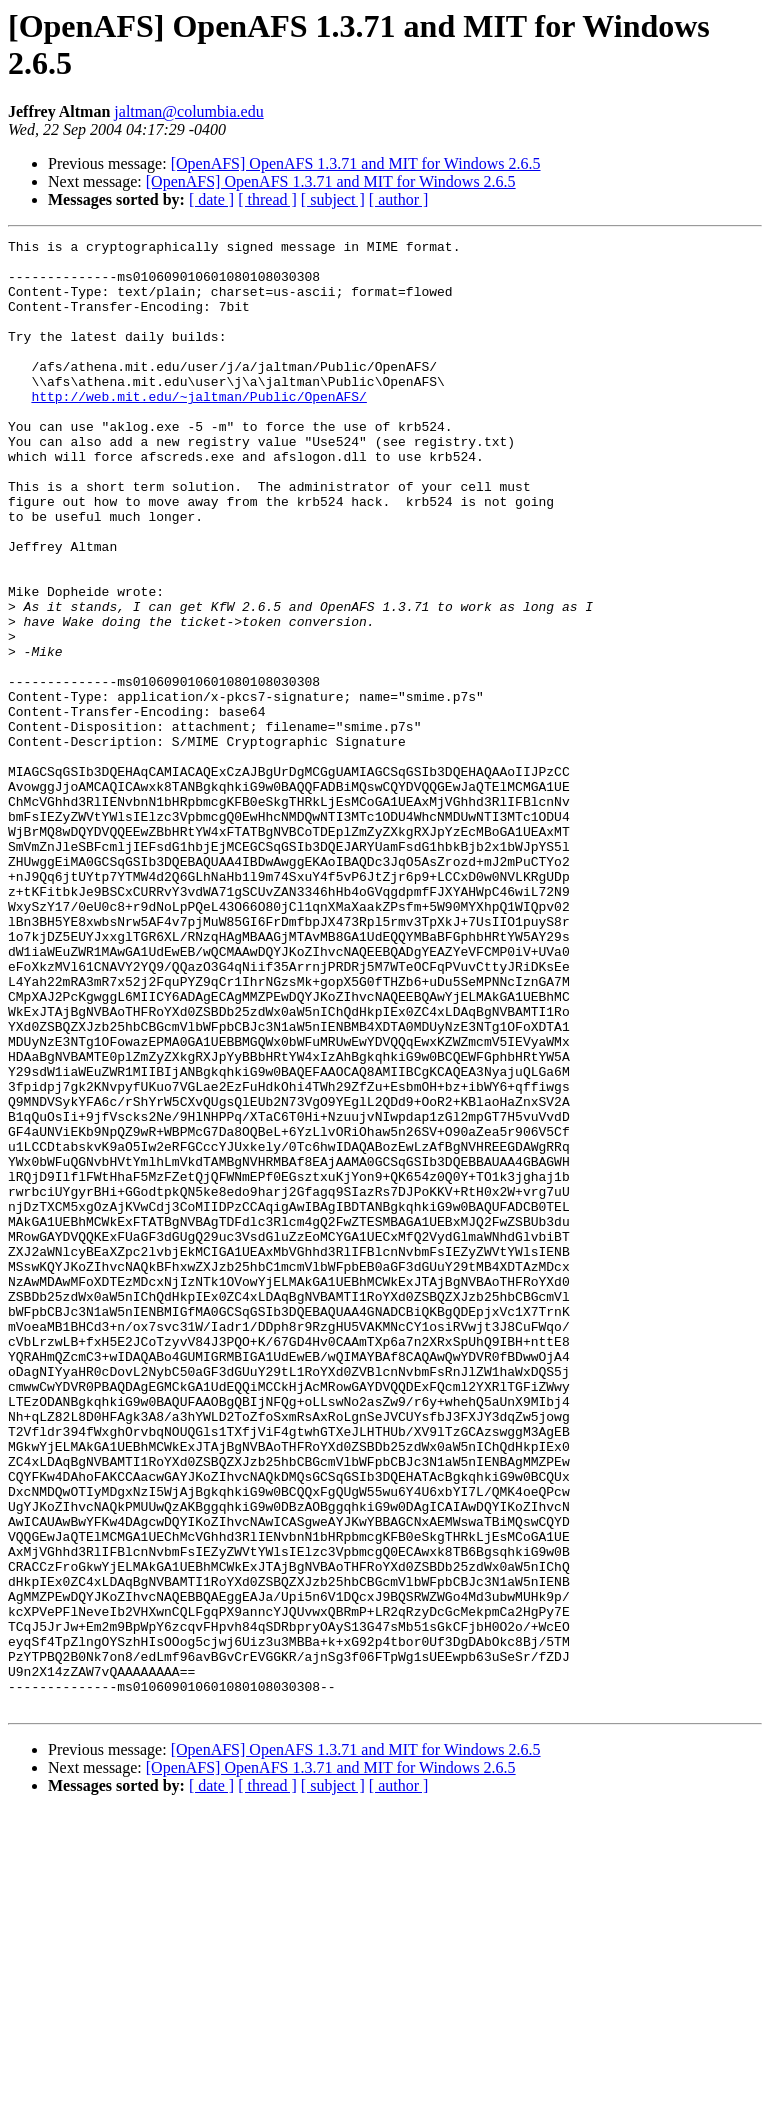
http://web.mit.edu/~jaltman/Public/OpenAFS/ (198, 429)
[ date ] (211, 199)
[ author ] (399, 199)
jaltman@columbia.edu (188, 111)
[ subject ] (333, 199)
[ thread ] (267, 199)
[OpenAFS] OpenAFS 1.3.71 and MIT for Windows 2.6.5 (356, 163)
